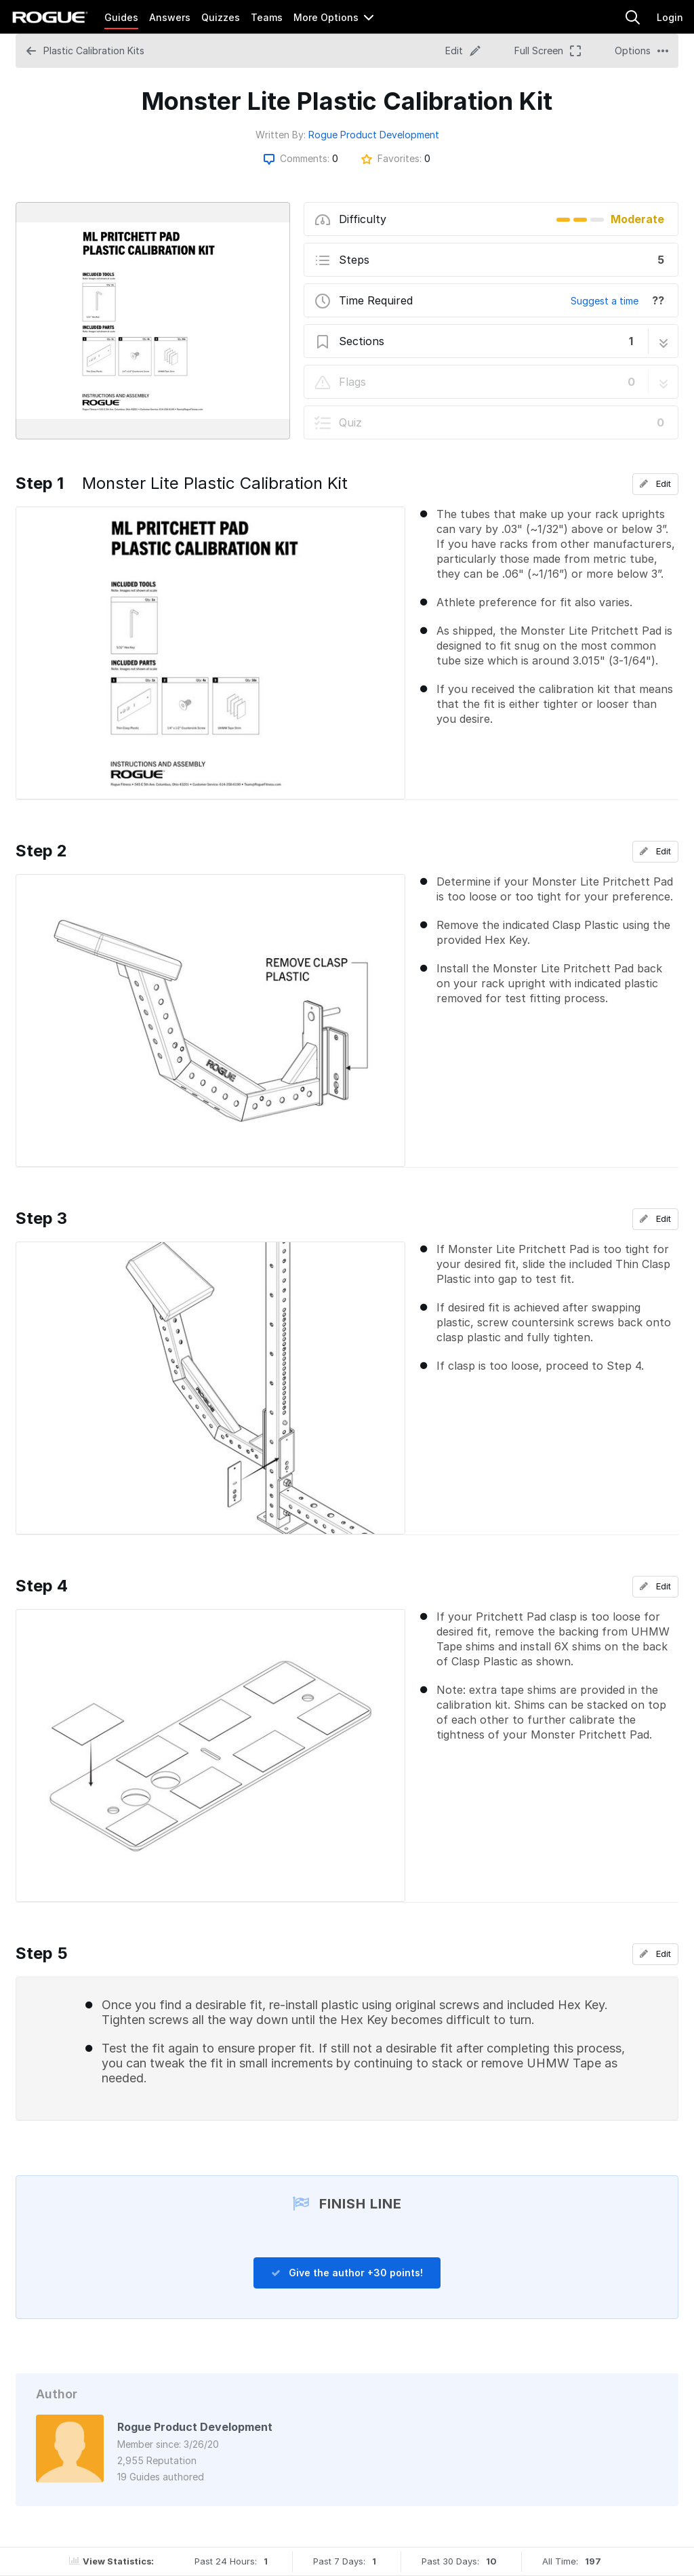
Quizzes (220, 17)
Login (670, 17)
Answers (169, 17)
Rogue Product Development (373, 134)
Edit (655, 483)
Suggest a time (604, 300)
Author (56, 2394)
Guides (121, 17)
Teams (267, 17)
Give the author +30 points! (347, 2272)
